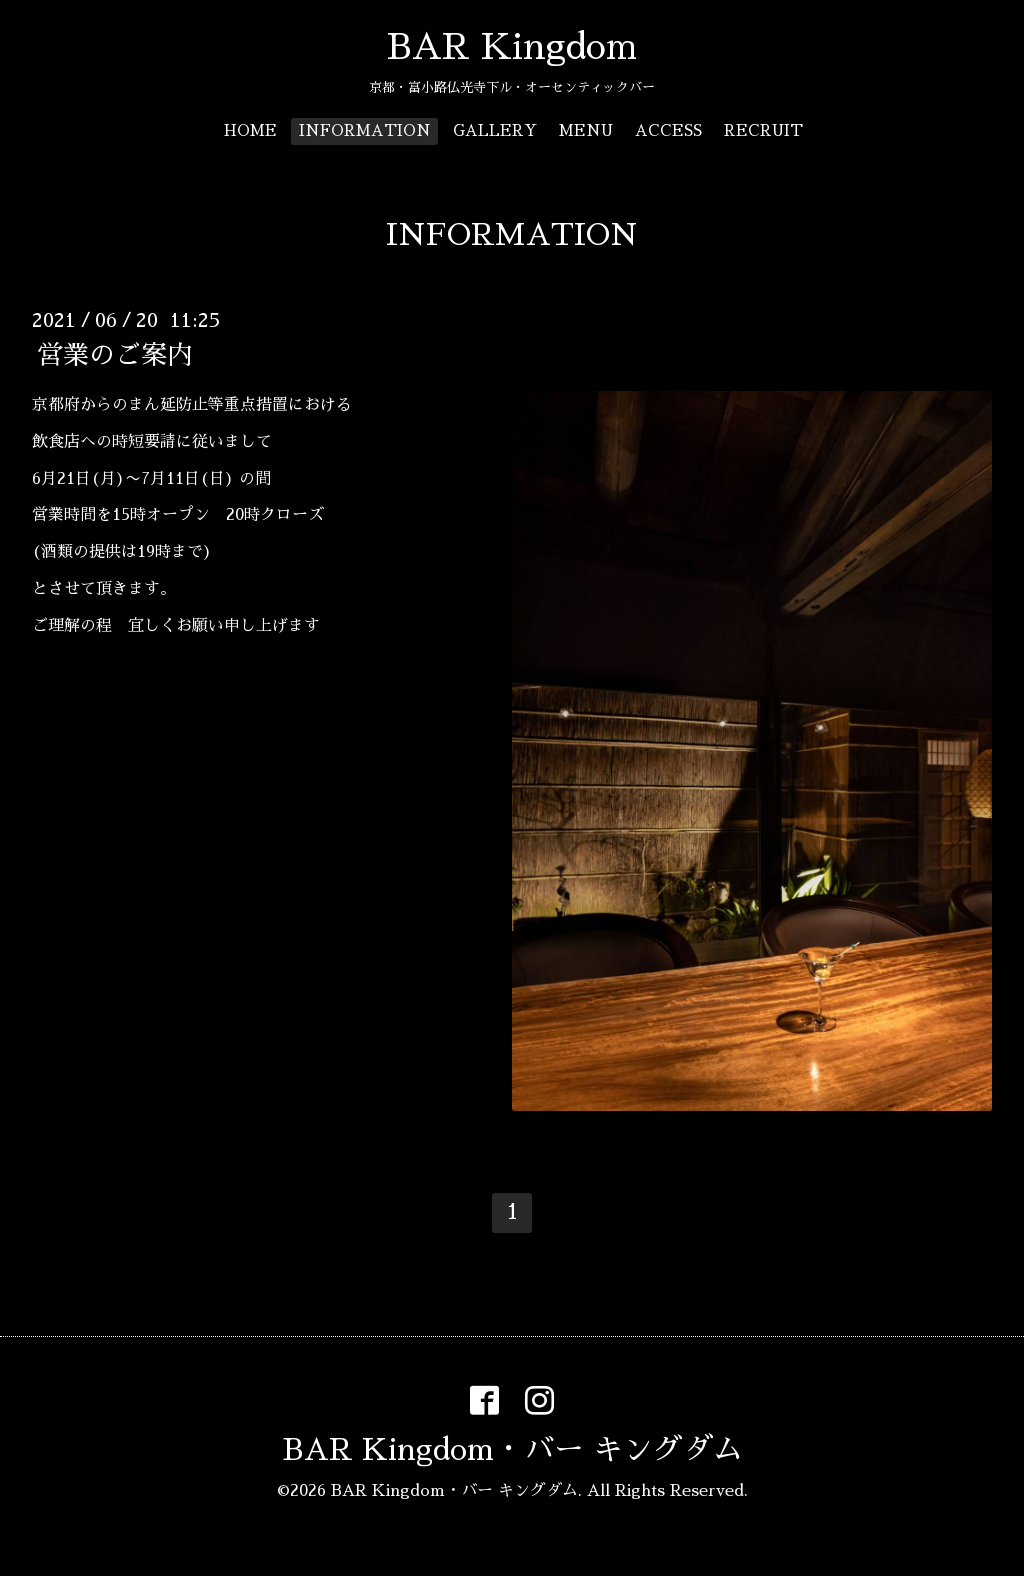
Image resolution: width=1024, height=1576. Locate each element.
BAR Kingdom (512, 47)
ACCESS (668, 130)
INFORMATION (365, 130)
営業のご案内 (115, 355)
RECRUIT (763, 130)
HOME (250, 130)
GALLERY (495, 130)
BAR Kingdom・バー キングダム (512, 1450)
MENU (586, 130)
